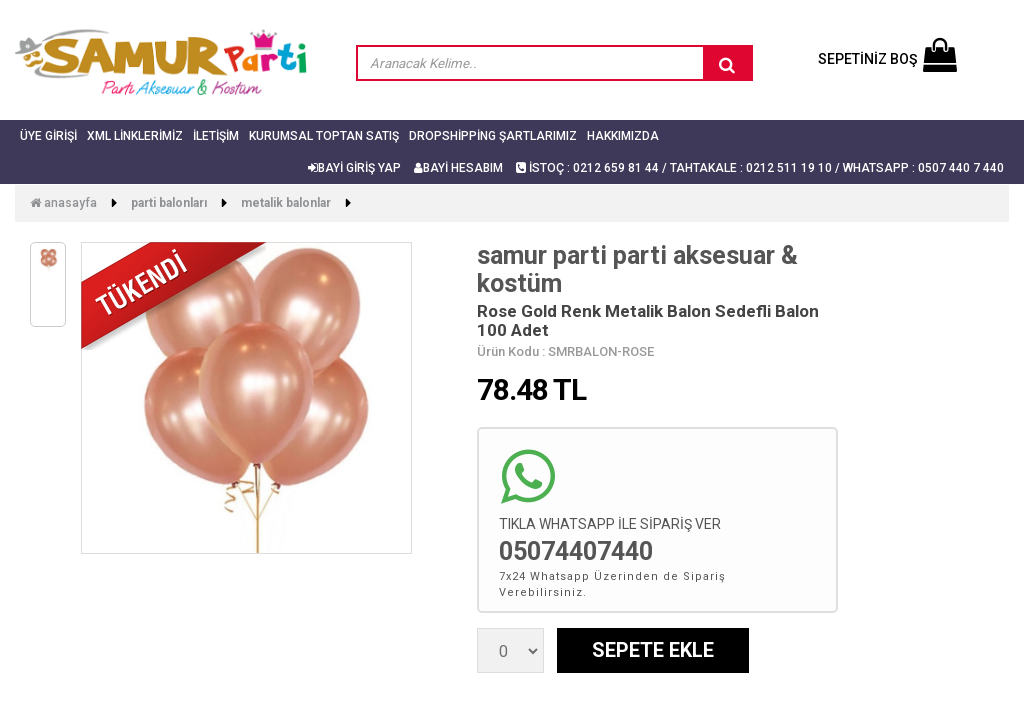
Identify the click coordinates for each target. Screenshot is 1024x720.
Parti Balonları (169, 203)
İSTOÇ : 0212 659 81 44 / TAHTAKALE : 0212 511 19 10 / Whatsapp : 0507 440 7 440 (760, 168)
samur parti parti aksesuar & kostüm (637, 269)
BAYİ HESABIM (458, 168)
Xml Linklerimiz (135, 136)
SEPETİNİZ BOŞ (887, 59)
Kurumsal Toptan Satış (324, 136)
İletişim (216, 136)
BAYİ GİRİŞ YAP (354, 168)
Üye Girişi (48, 136)
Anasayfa (63, 203)
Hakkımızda (623, 136)
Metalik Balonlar (286, 203)
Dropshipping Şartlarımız (493, 136)
